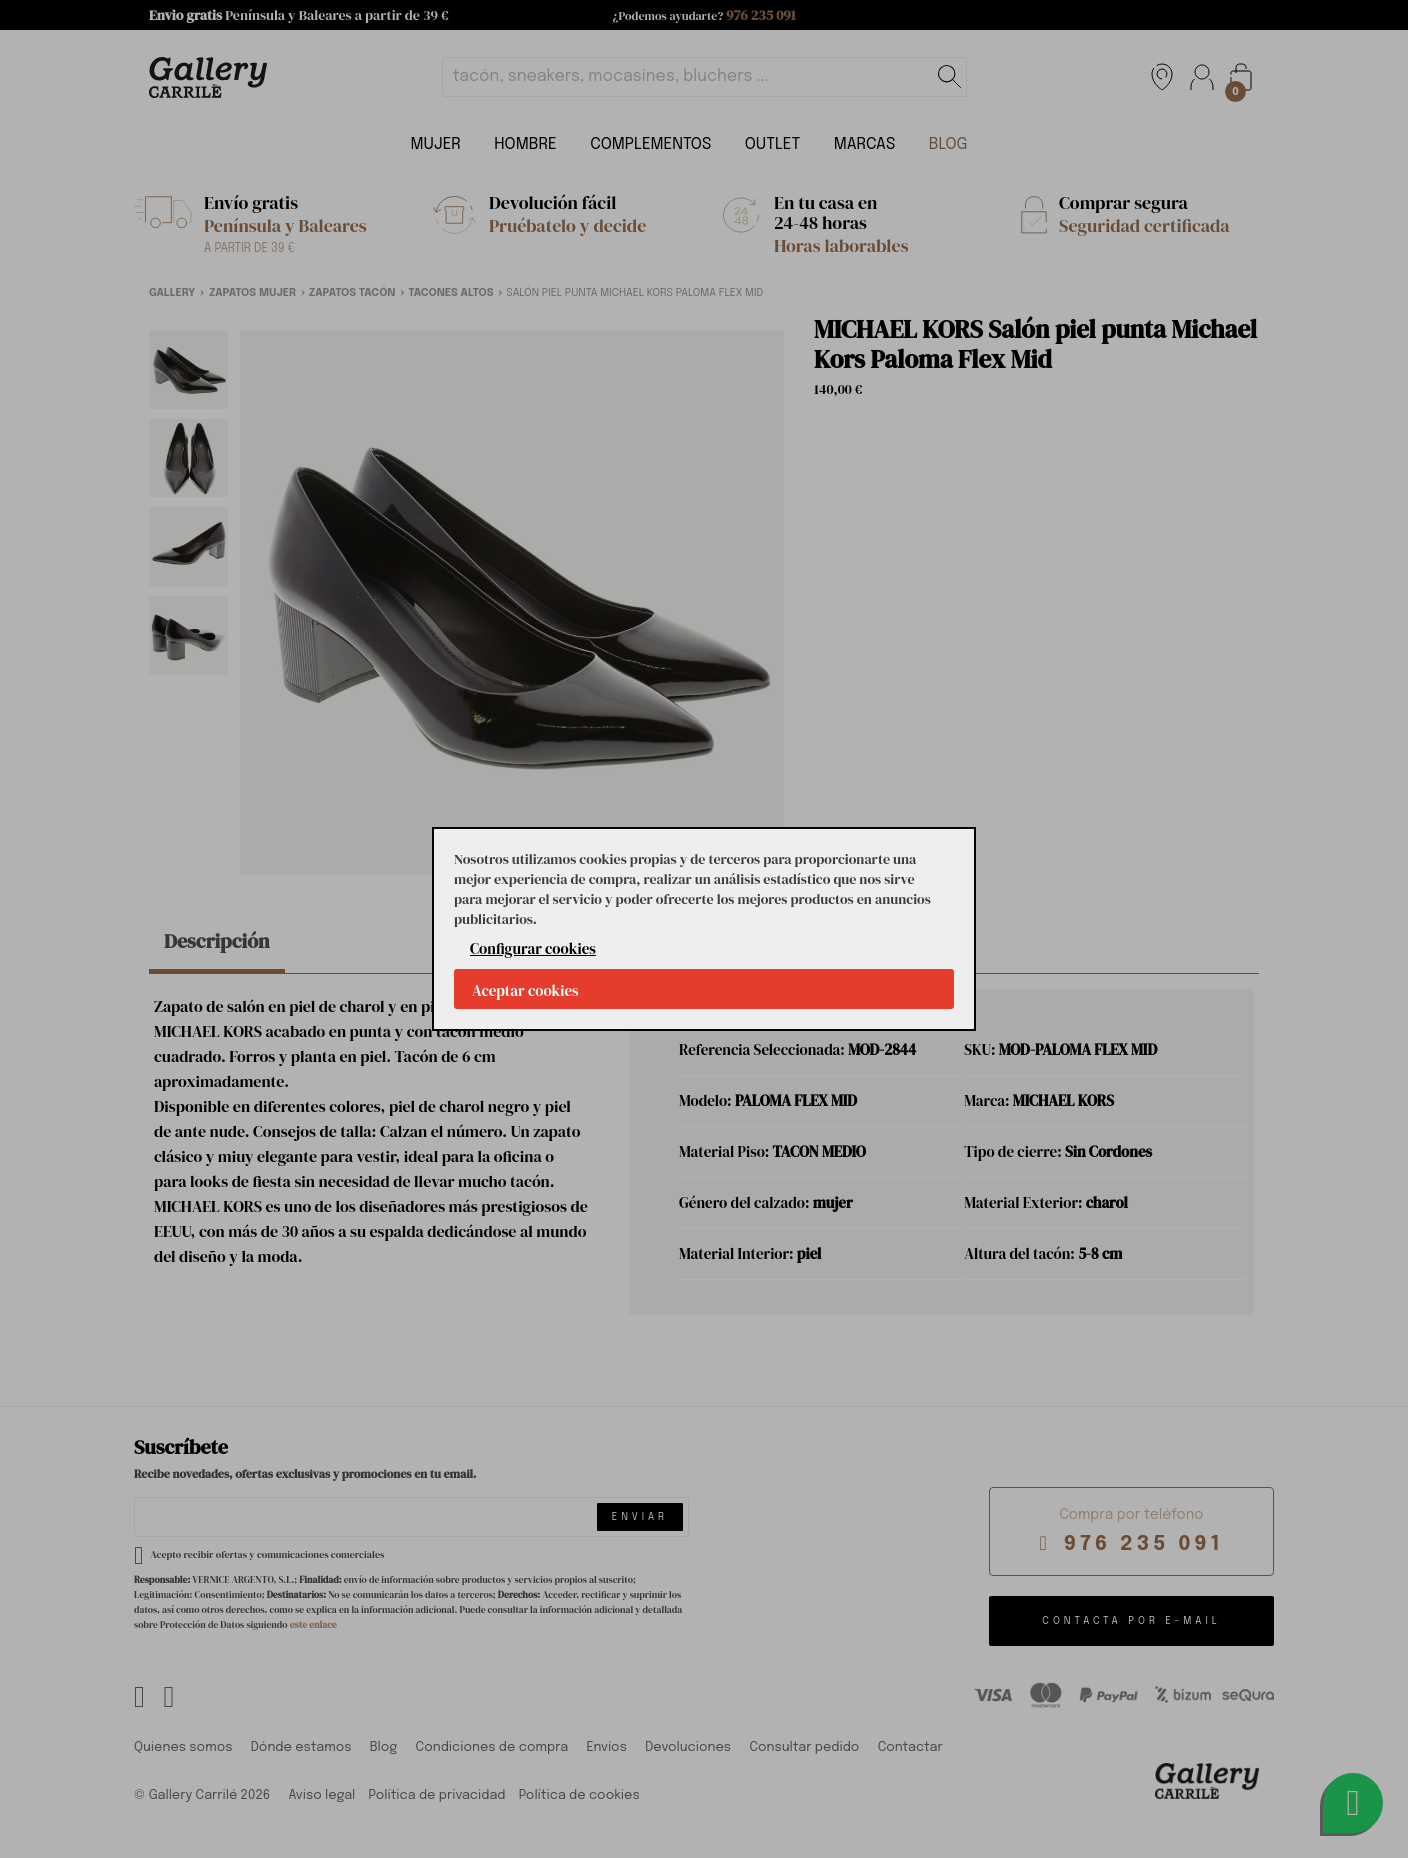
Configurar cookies (533, 948)
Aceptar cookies (525, 990)
